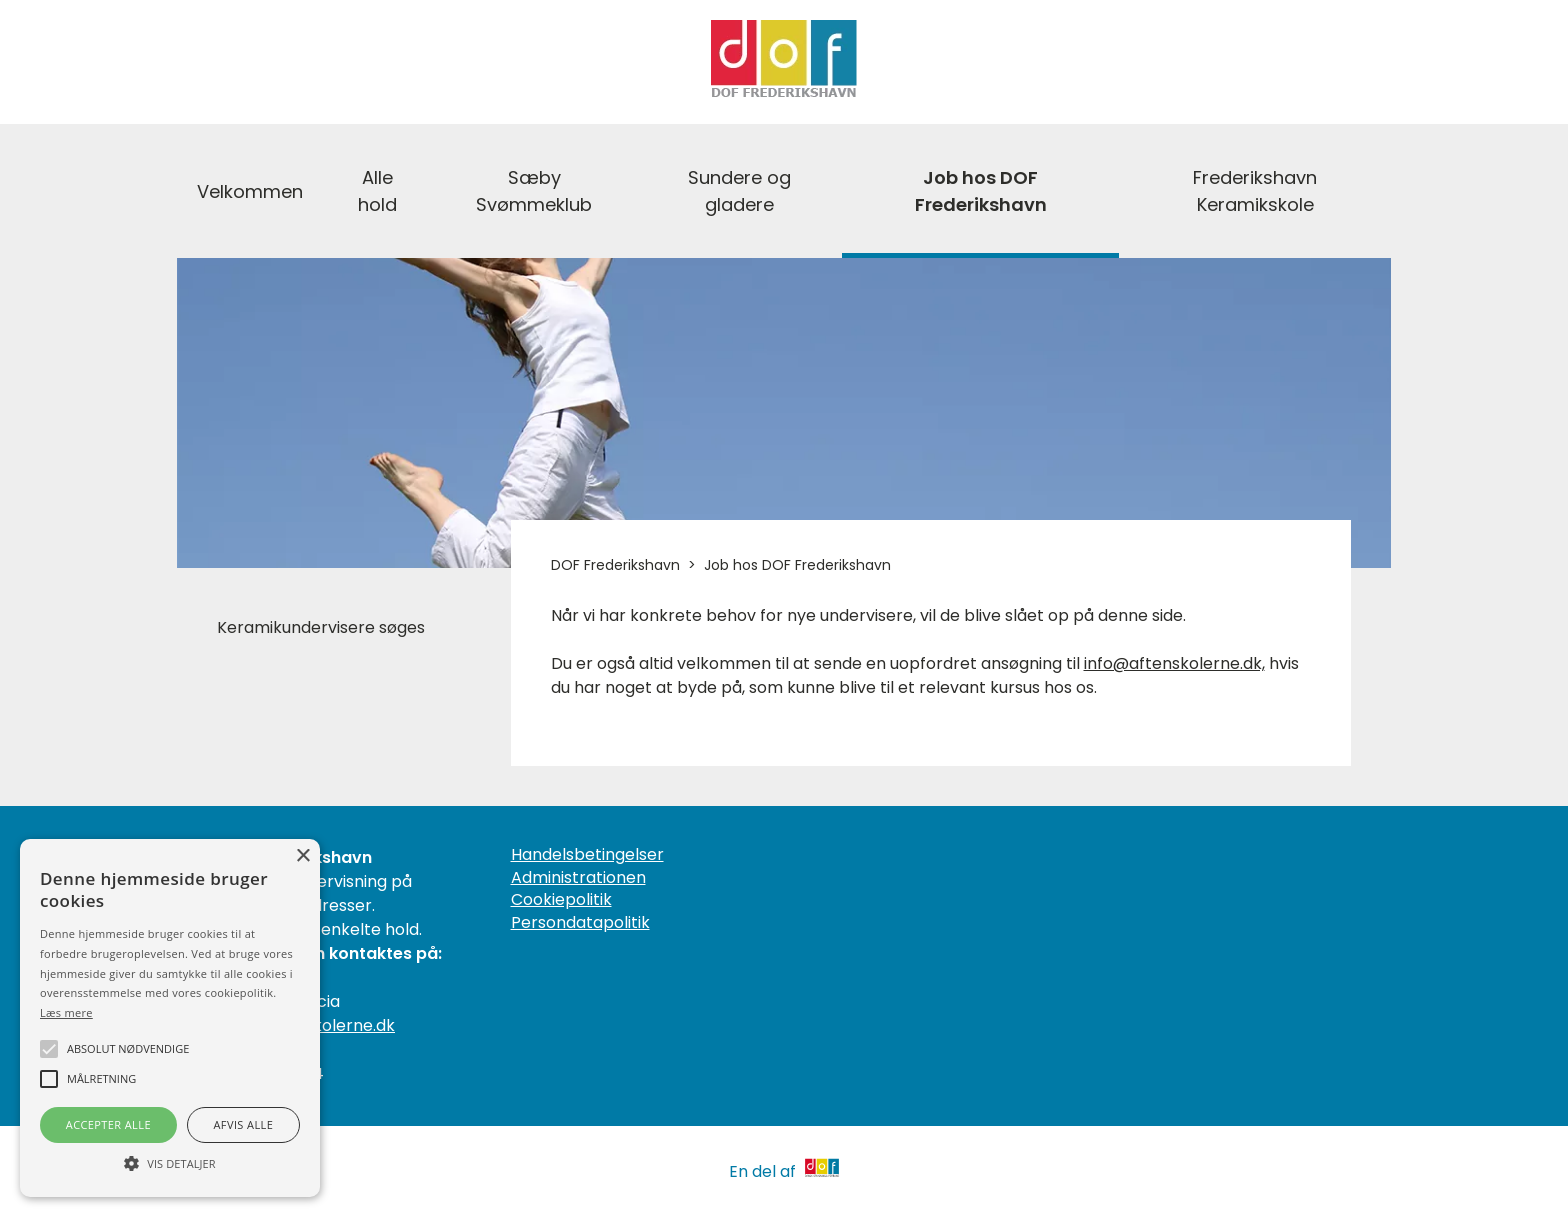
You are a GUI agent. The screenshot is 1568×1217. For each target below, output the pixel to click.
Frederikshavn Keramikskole (1255, 191)
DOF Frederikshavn (615, 565)
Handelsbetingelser (587, 855)
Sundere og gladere (739, 191)
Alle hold (377, 191)
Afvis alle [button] (243, 1124)
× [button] (302, 856)
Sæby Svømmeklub (534, 191)
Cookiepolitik (561, 900)
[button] (170, 1162)
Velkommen (250, 191)
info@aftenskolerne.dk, (1174, 663)
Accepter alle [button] (108, 1124)
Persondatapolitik (580, 923)
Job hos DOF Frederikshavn (981, 191)
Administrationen (578, 878)
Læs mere (66, 1012)
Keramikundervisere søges (321, 627)
